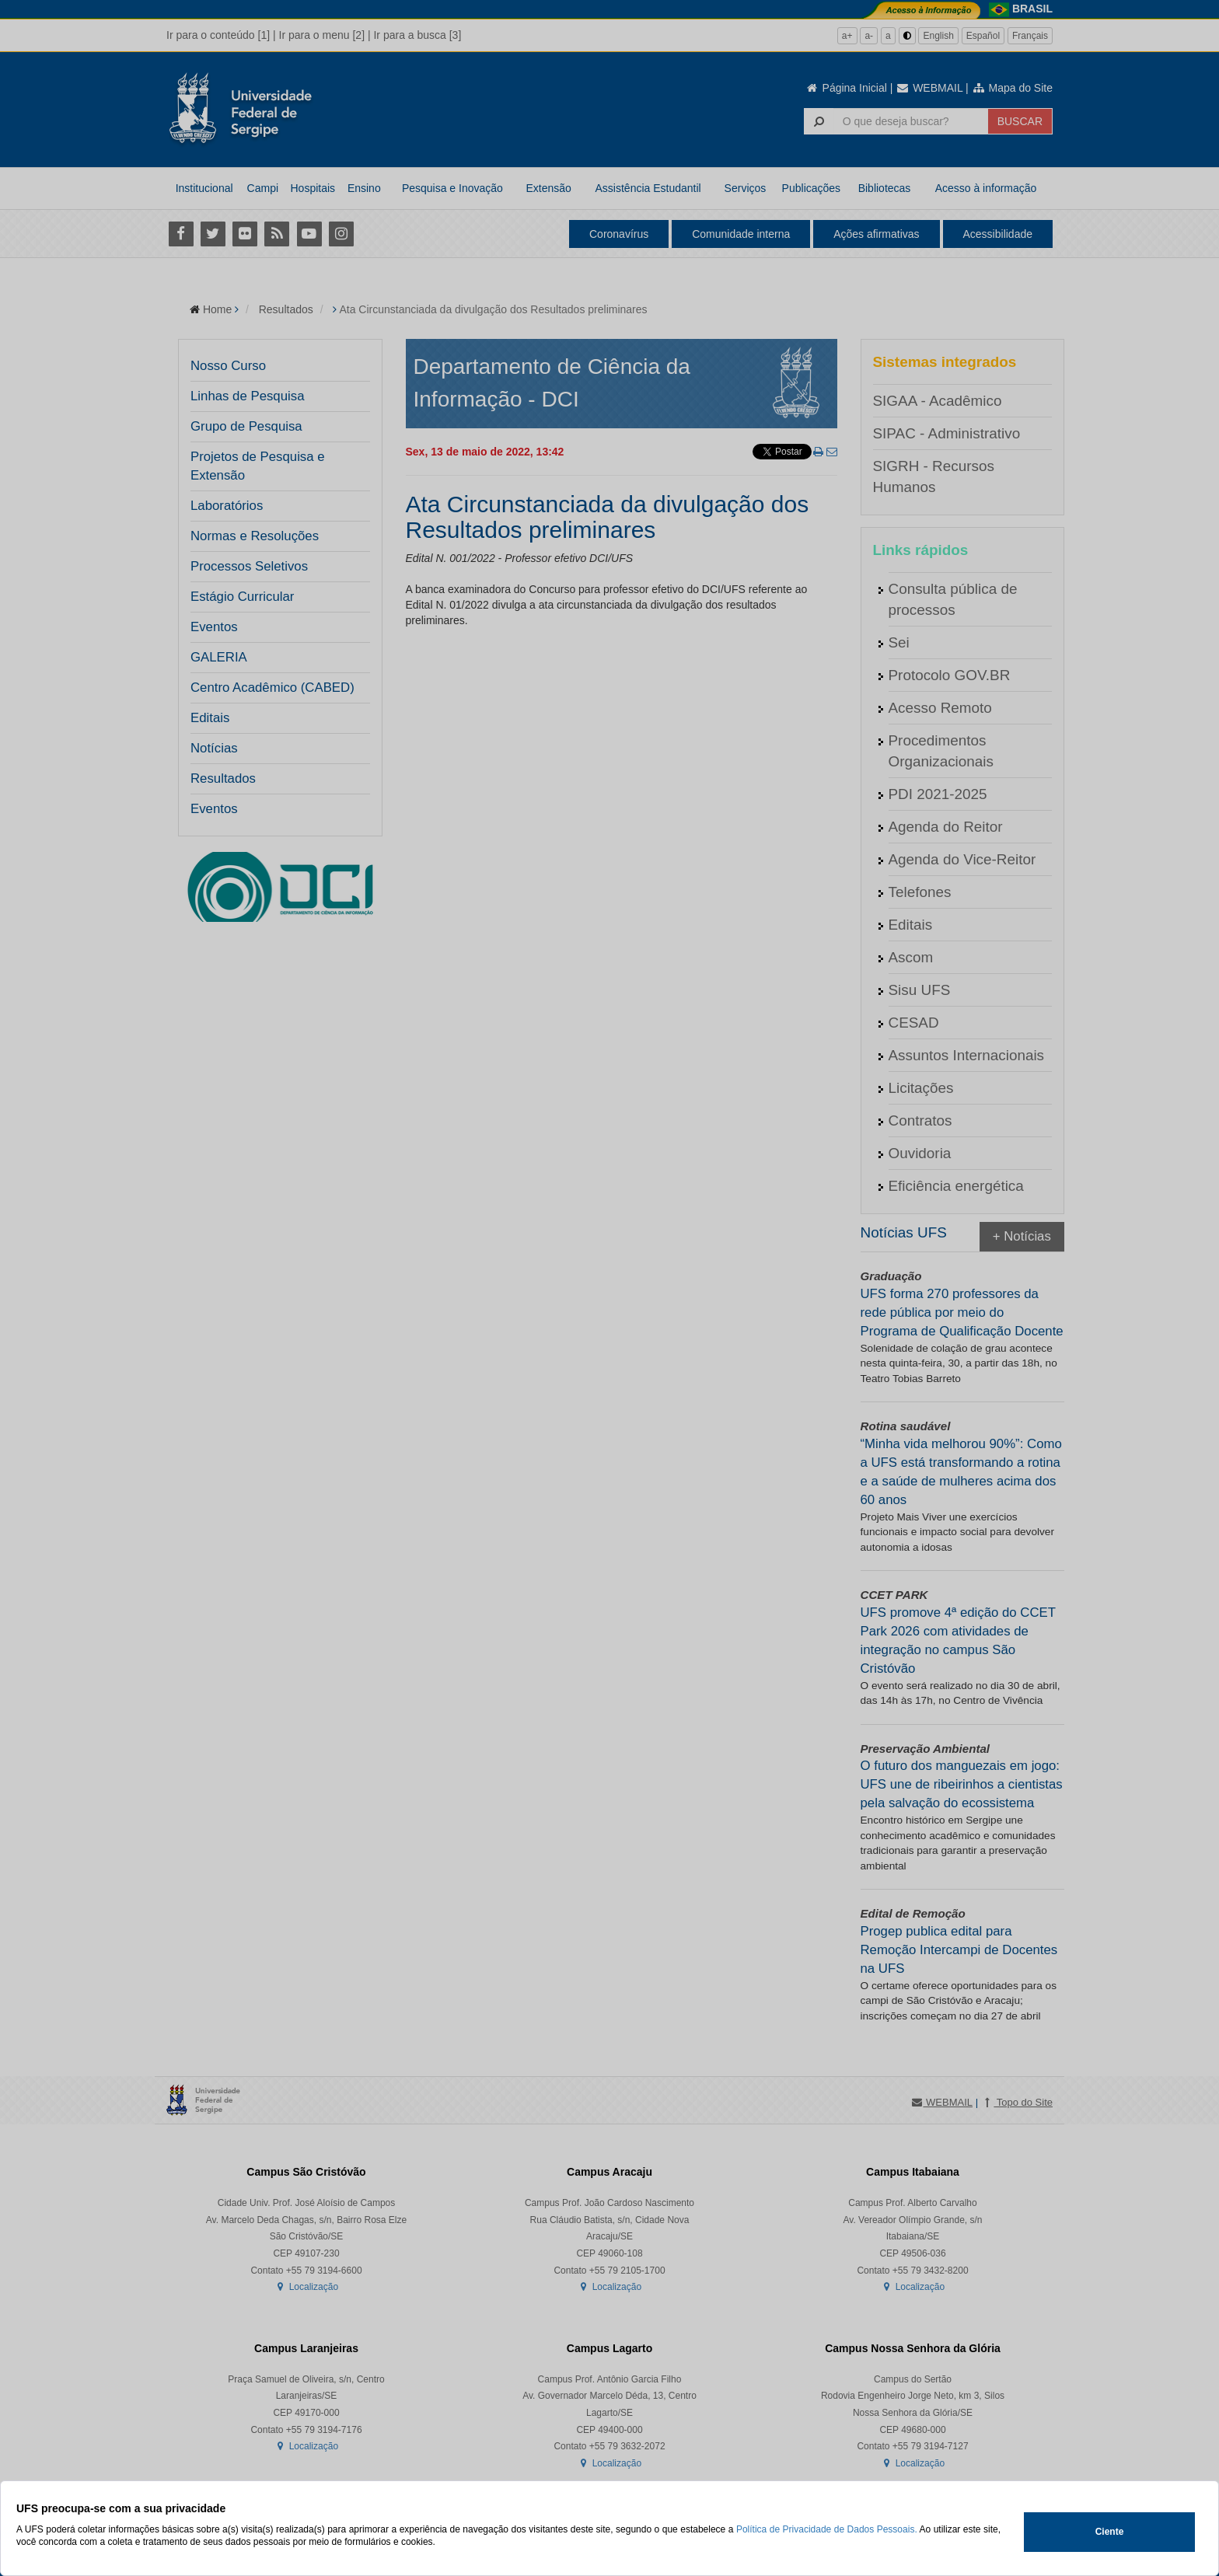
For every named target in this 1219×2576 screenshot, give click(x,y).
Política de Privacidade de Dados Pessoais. (826, 2529)
